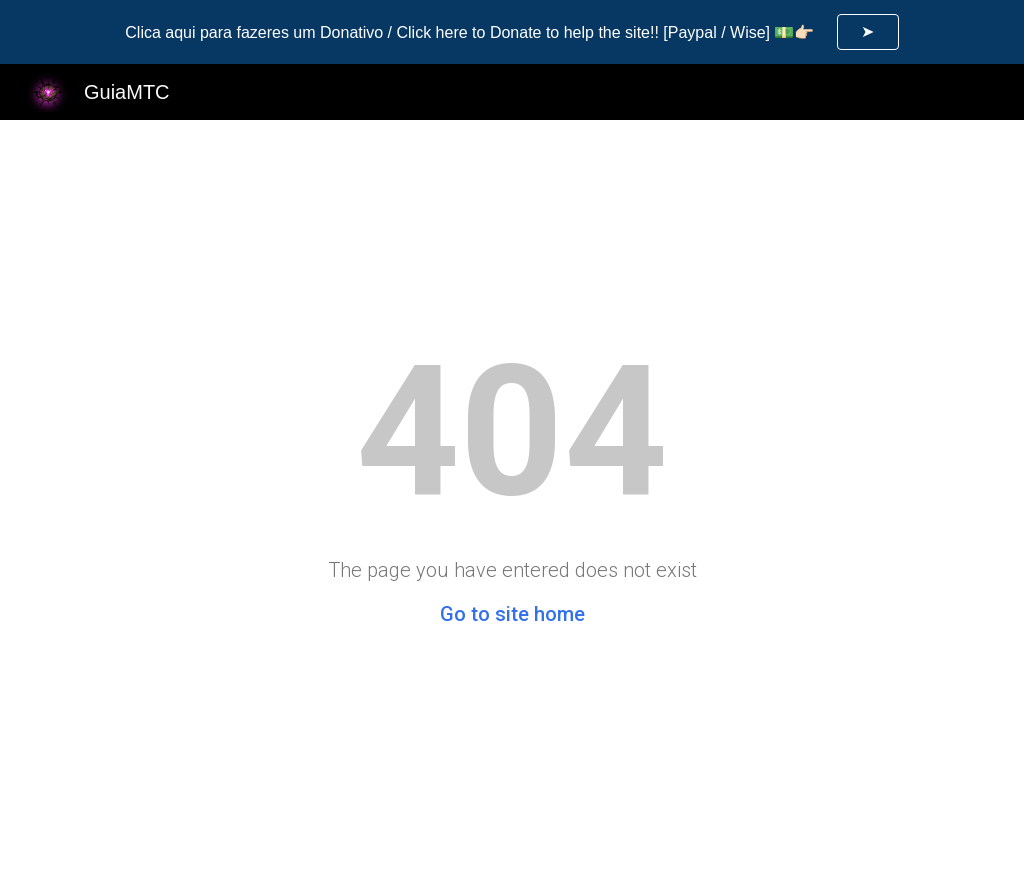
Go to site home (512, 614)
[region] (512, 32)
